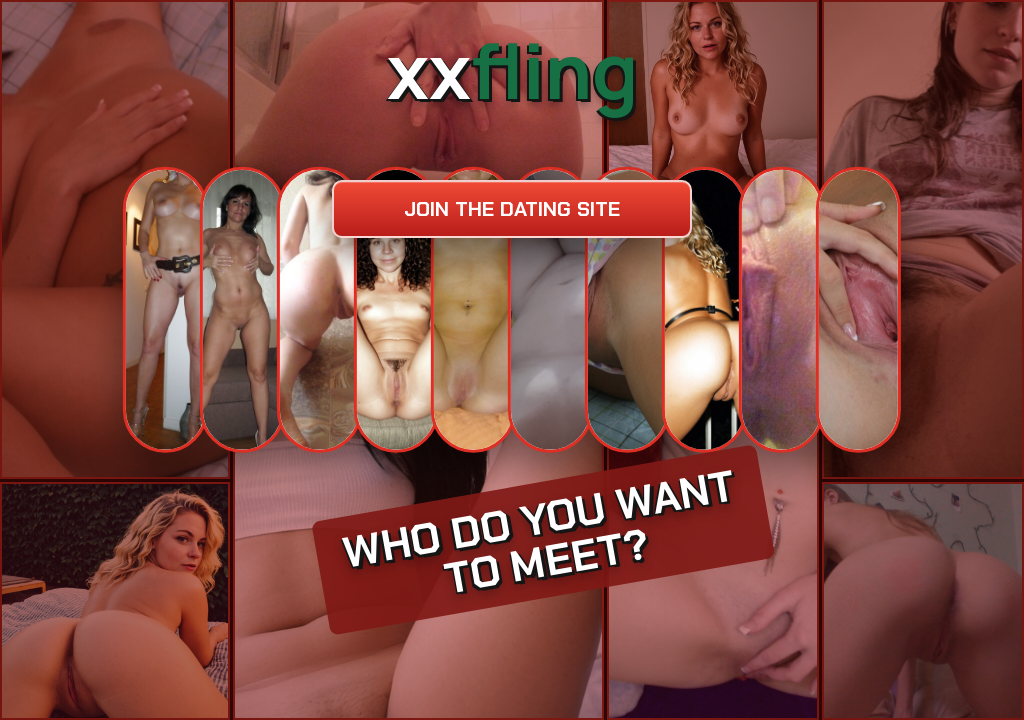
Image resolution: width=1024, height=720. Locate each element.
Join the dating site (512, 209)
